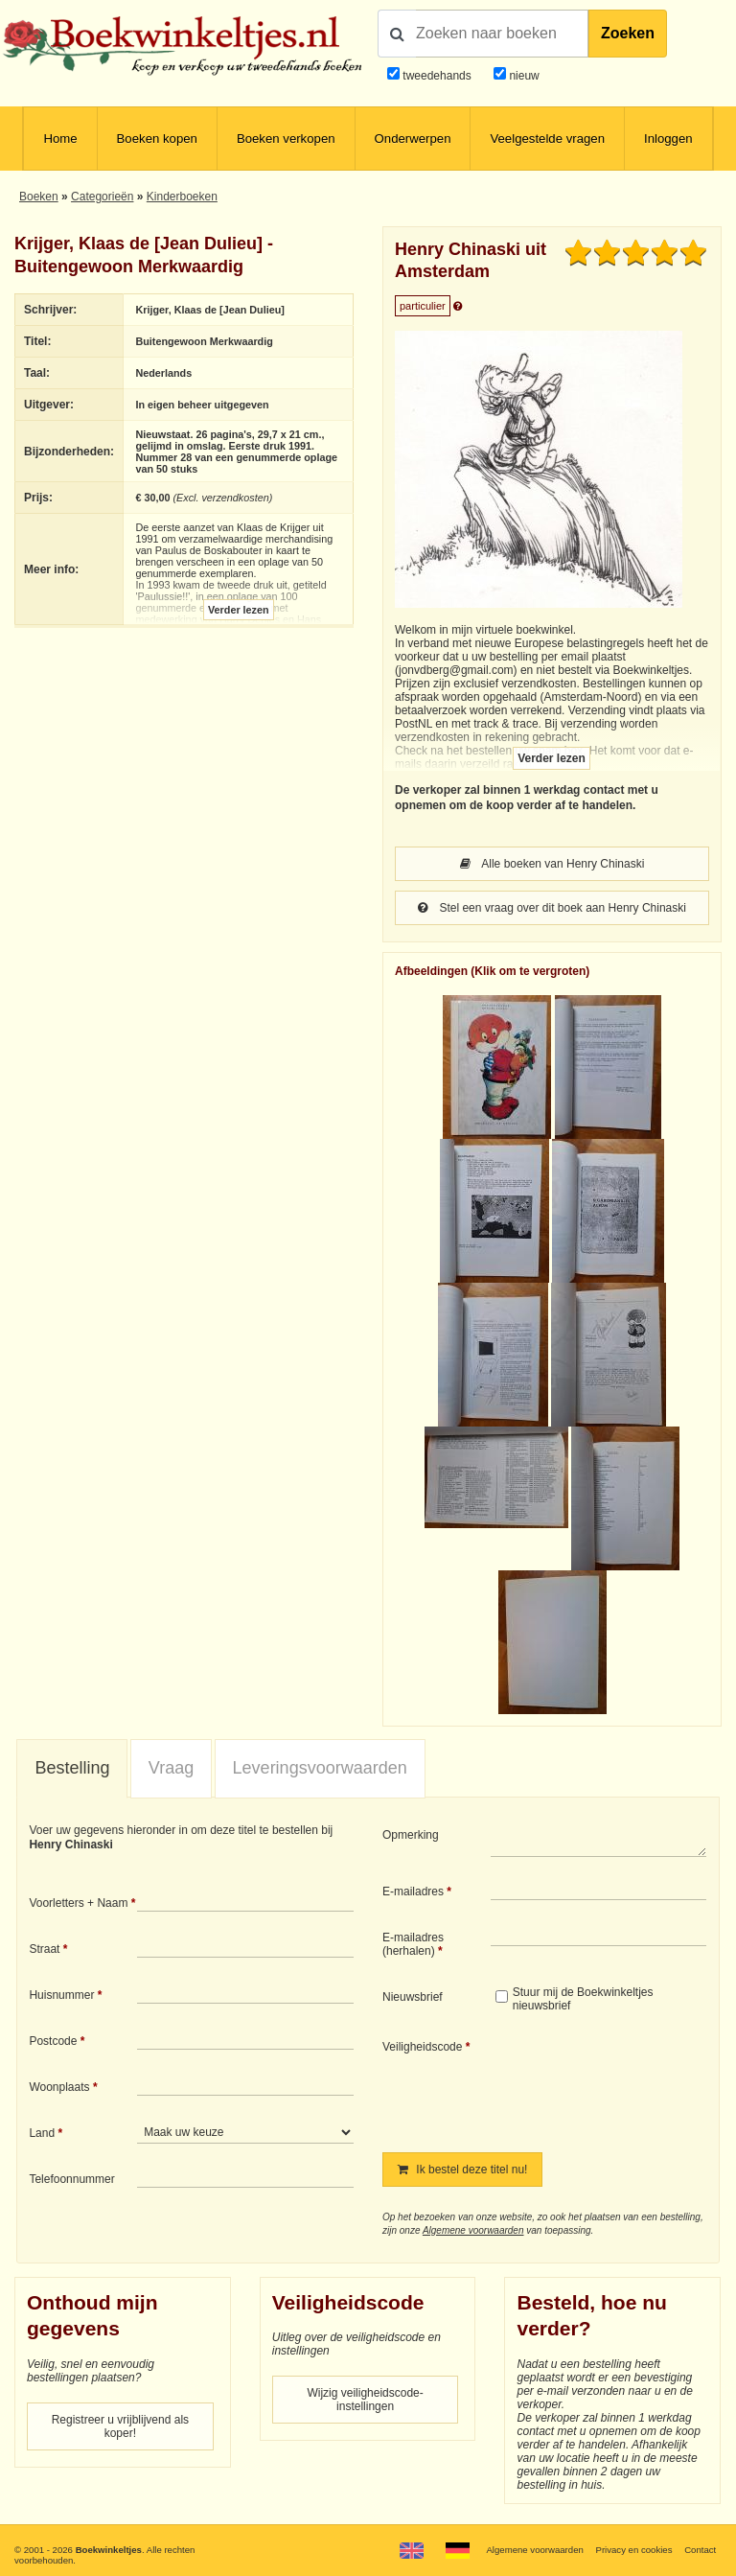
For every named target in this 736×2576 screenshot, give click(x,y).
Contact (700, 2549)
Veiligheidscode (422, 2047)
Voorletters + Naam (78, 1903)
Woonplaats (59, 2087)
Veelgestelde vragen (547, 138)
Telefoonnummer (71, 2179)
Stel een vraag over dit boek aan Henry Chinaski (552, 908)
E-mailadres (413, 1891)
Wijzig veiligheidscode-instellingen (365, 2399)
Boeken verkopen (286, 138)
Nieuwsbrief (412, 1997)
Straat (44, 1949)
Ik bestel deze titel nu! (462, 2169)
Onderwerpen (413, 138)
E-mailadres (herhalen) (413, 1944)
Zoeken (628, 33)
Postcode (53, 2041)
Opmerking (410, 1835)
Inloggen (668, 138)
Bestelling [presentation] (71, 1767)
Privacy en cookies (633, 2549)
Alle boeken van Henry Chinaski (552, 863)
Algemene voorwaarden (473, 2230)
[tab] (71, 1769)
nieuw (523, 75)
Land (42, 2133)
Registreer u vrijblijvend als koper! (120, 2426)
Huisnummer (61, 1995)
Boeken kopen (157, 138)
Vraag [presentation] (171, 1767)
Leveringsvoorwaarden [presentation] (320, 1767)
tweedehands (436, 75)
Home (60, 138)
